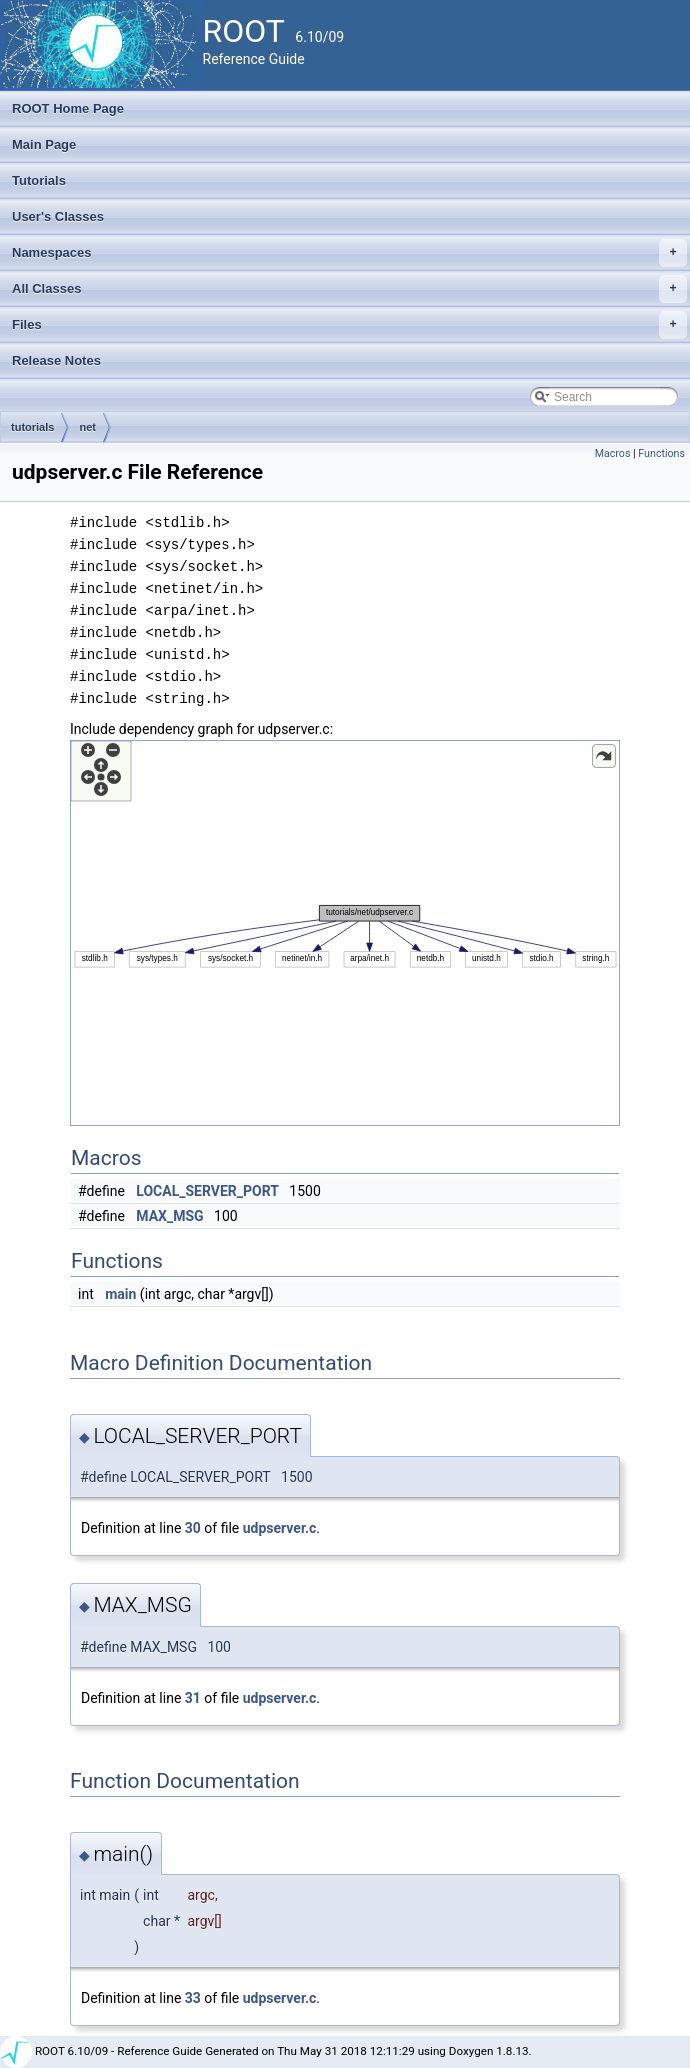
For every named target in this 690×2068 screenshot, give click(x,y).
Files (349, 325)
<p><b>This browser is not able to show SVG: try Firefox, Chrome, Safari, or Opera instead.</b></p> (345, 933)
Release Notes (56, 360)
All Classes (349, 289)
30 (193, 1528)
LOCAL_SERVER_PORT (207, 1191)
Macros (613, 453)
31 (193, 1698)
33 (193, 1998)
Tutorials (39, 180)
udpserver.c (280, 1528)
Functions (661, 453)
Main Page (44, 144)
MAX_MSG (169, 1216)
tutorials (32, 427)
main (120, 1294)
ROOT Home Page (68, 108)
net (87, 427)
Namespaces (349, 253)
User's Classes (58, 216)
